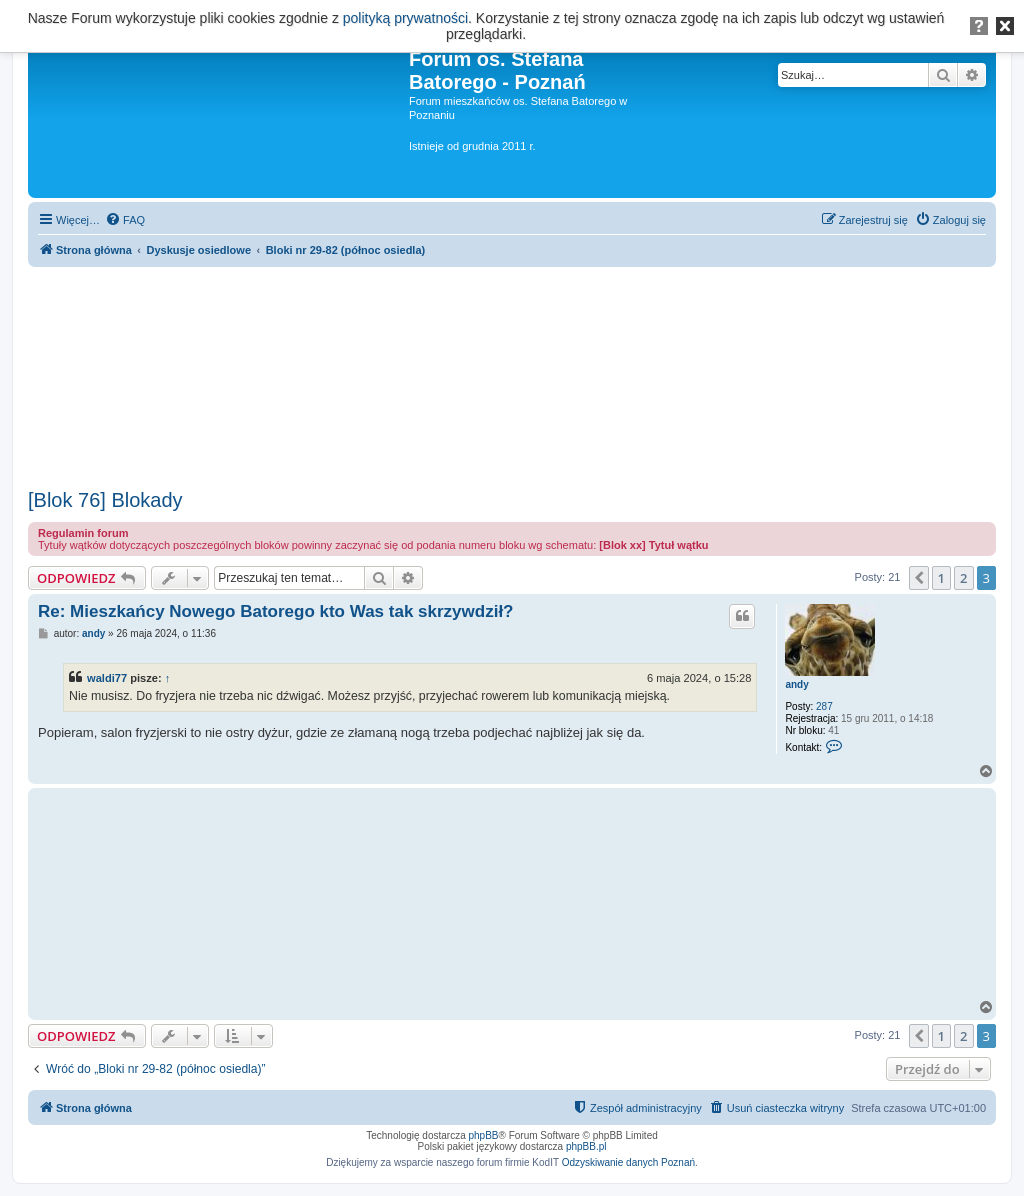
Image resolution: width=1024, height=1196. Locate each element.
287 (824, 706)
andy (796, 684)
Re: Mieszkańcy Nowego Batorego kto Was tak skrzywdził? (276, 611)
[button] (919, 578)
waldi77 (107, 678)
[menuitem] (125, 220)
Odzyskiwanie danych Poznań (628, 1162)
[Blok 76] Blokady (105, 500)
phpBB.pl (586, 1146)
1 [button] (941, 578)
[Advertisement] (512, 371)
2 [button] (963, 578)
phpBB (484, 1135)
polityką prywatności (405, 18)
